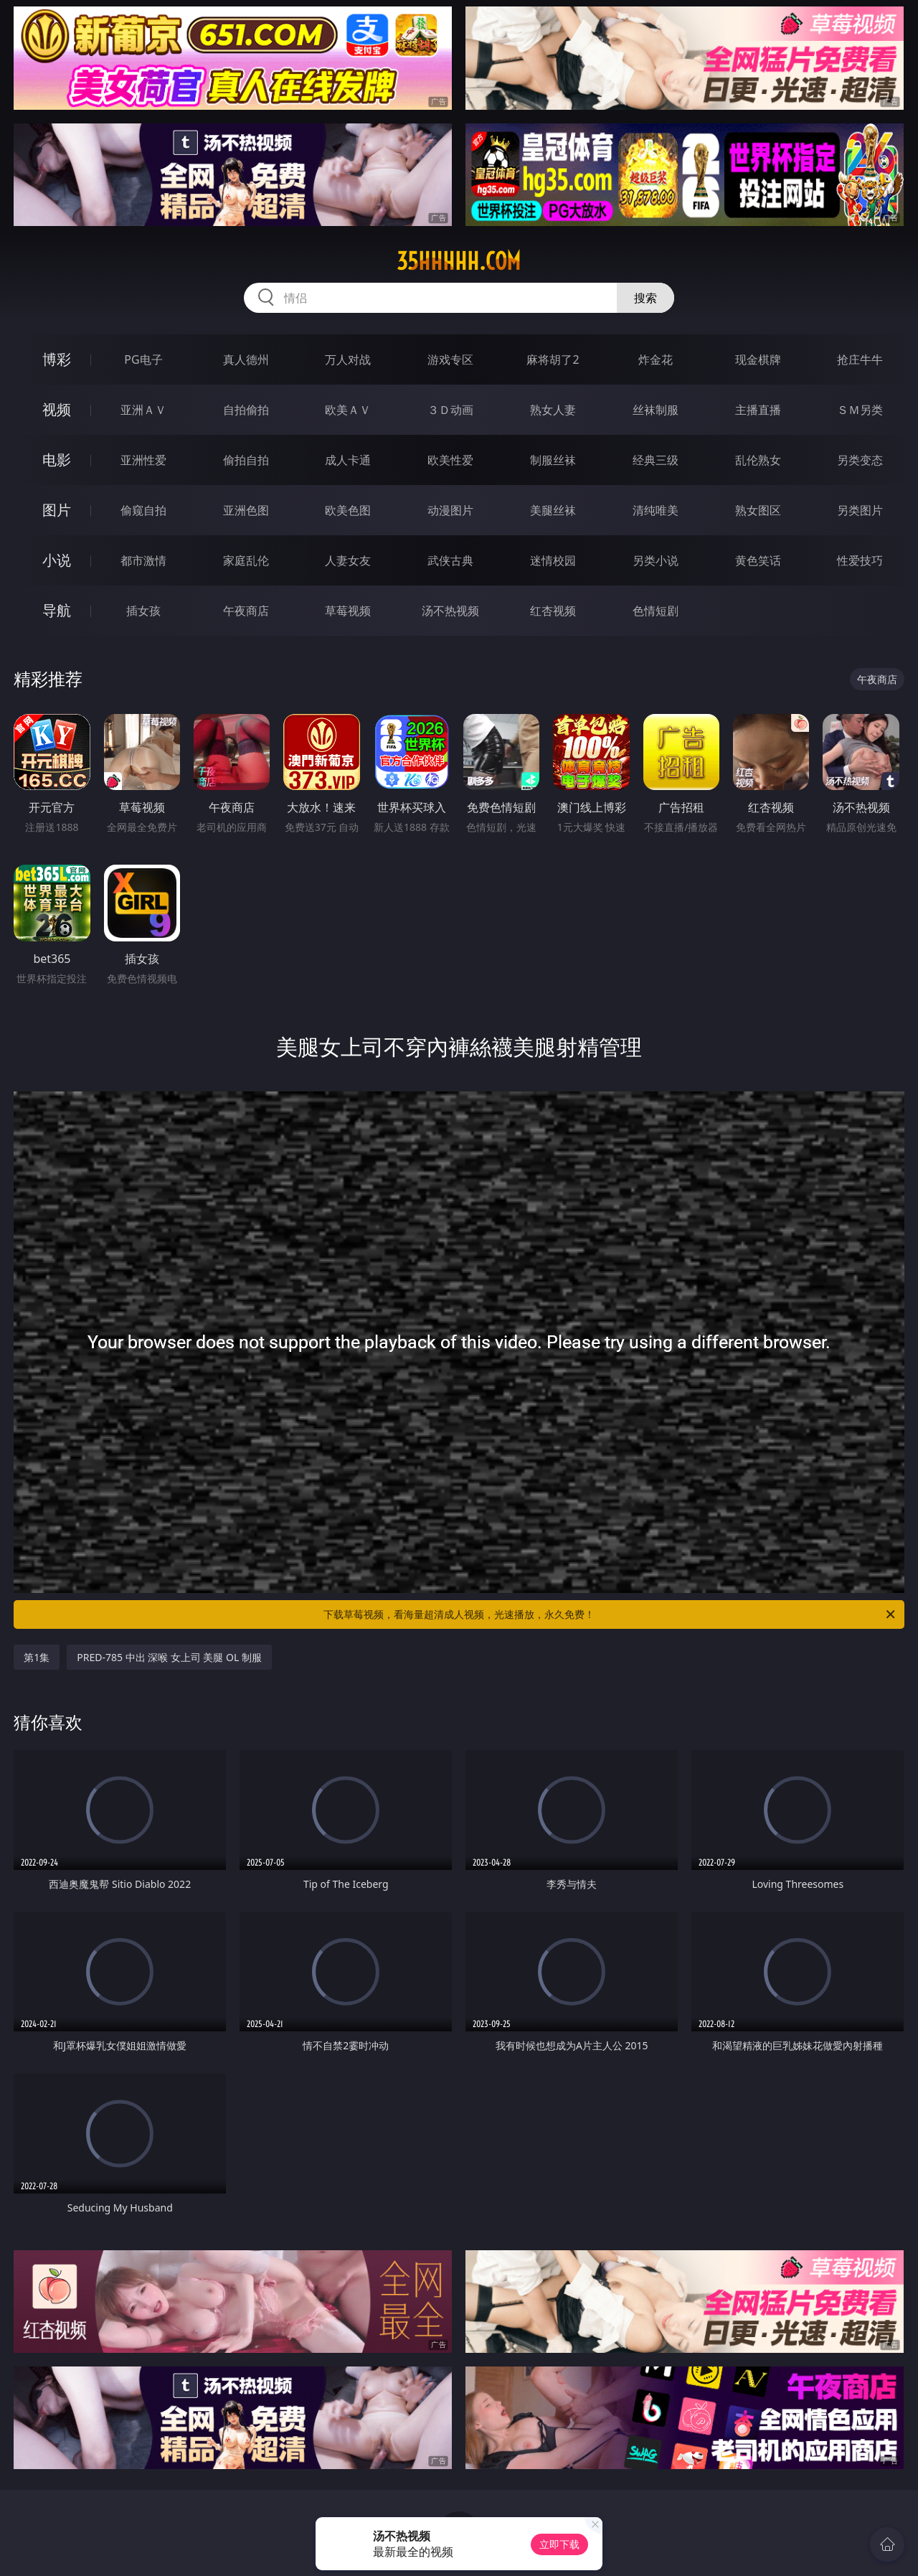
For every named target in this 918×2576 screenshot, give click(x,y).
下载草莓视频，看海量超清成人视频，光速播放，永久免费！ (610, 1614)
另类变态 (860, 460)
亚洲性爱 (143, 460)
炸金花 (655, 359)
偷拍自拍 (246, 460)
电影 (56, 459)
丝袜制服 (655, 410)
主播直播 (758, 410)
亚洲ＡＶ (143, 410)
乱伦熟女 (758, 460)
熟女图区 (758, 510)
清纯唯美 (655, 510)
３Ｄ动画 (450, 410)
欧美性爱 (450, 460)
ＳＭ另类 (860, 410)
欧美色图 (348, 510)
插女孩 (143, 611)
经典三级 (655, 460)
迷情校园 (553, 560)
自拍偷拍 (246, 410)
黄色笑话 (758, 560)
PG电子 (143, 359)
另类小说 (655, 560)
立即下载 (559, 2544)
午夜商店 (246, 611)
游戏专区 (450, 359)
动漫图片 (450, 510)
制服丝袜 (553, 460)
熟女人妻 (553, 410)
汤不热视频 (450, 611)
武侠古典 (450, 560)
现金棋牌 (758, 359)
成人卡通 (348, 460)
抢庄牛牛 (860, 359)
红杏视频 (553, 611)
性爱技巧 (860, 560)
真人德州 (246, 359)
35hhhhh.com (459, 261)
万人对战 (348, 359)
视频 (56, 409)
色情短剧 (655, 611)
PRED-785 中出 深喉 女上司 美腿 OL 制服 (169, 1657)
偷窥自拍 (143, 510)
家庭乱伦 (246, 560)
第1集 (36, 1657)
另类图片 (860, 510)
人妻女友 (348, 560)
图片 (56, 510)
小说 (56, 560)
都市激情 (143, 560)
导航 (56, 610)
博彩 (56, 359)
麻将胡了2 (552, 359)
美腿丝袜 (553, 510)
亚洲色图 (246, 510)
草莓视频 (348, 611)
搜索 (645, 298)
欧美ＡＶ (348, 410)
